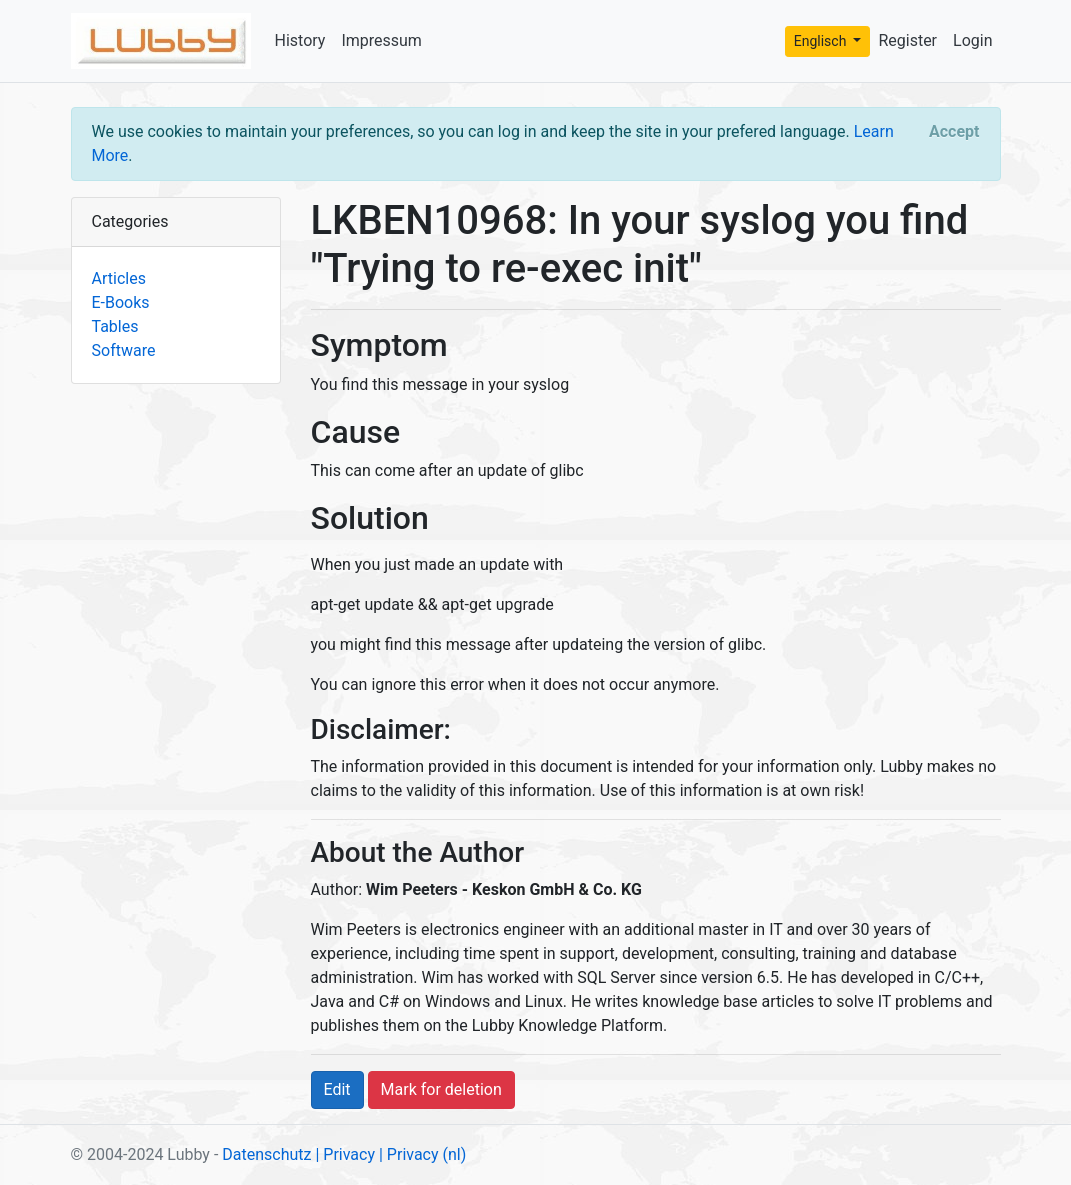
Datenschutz (266, 1154)
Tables (115, 326)
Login (972, 40)
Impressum (381, 40)
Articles (119, 278)
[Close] (954, 132)
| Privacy (345, 1154)
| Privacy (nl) (422, 1154)
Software (124, 350)
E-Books (121, 302)
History (300, 40)
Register (907, 40)
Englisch (822, 41)
